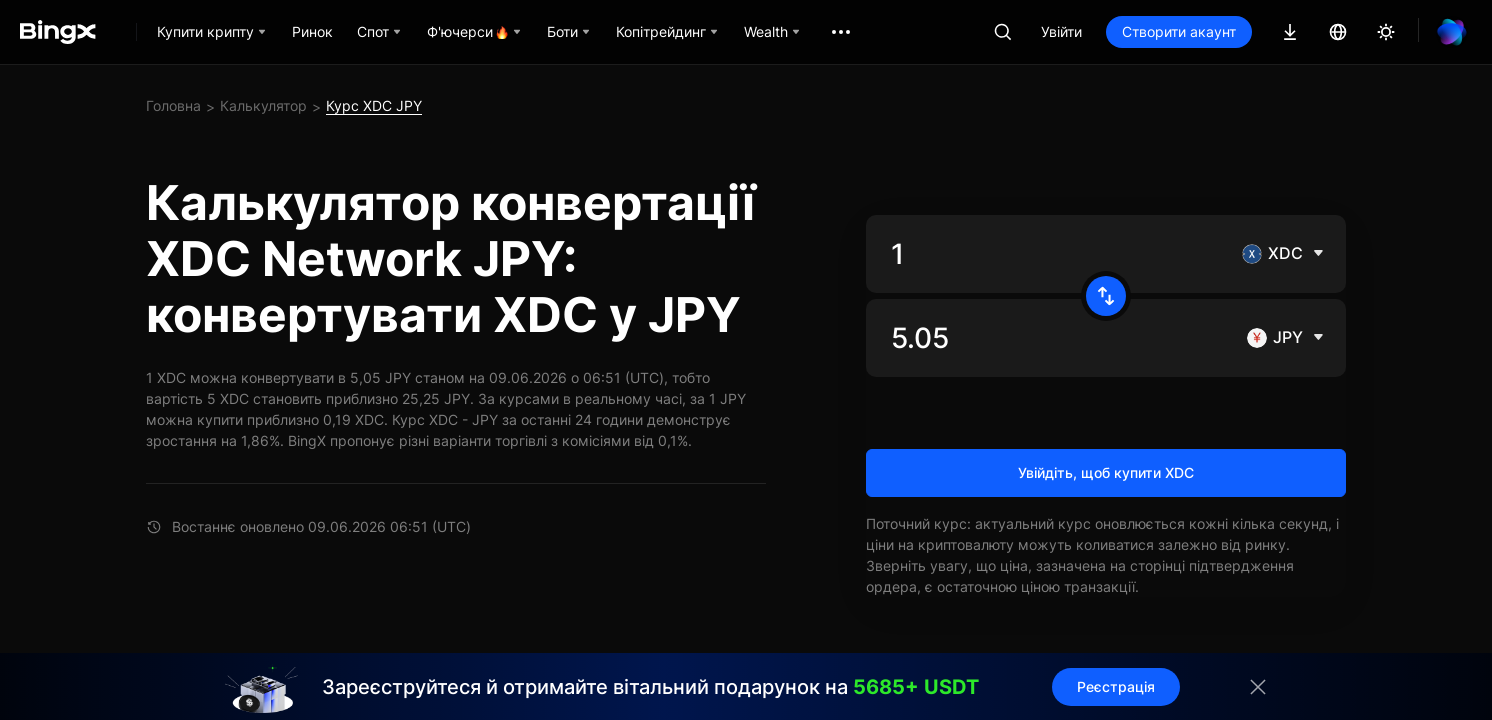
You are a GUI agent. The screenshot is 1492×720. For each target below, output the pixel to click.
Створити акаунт (1179, 31)
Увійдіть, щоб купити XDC (1106, 472)
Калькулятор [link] (263, 105)
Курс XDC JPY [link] (374, 105)
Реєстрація (1092, 686)
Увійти (1061, 31)
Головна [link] (173, 105)
